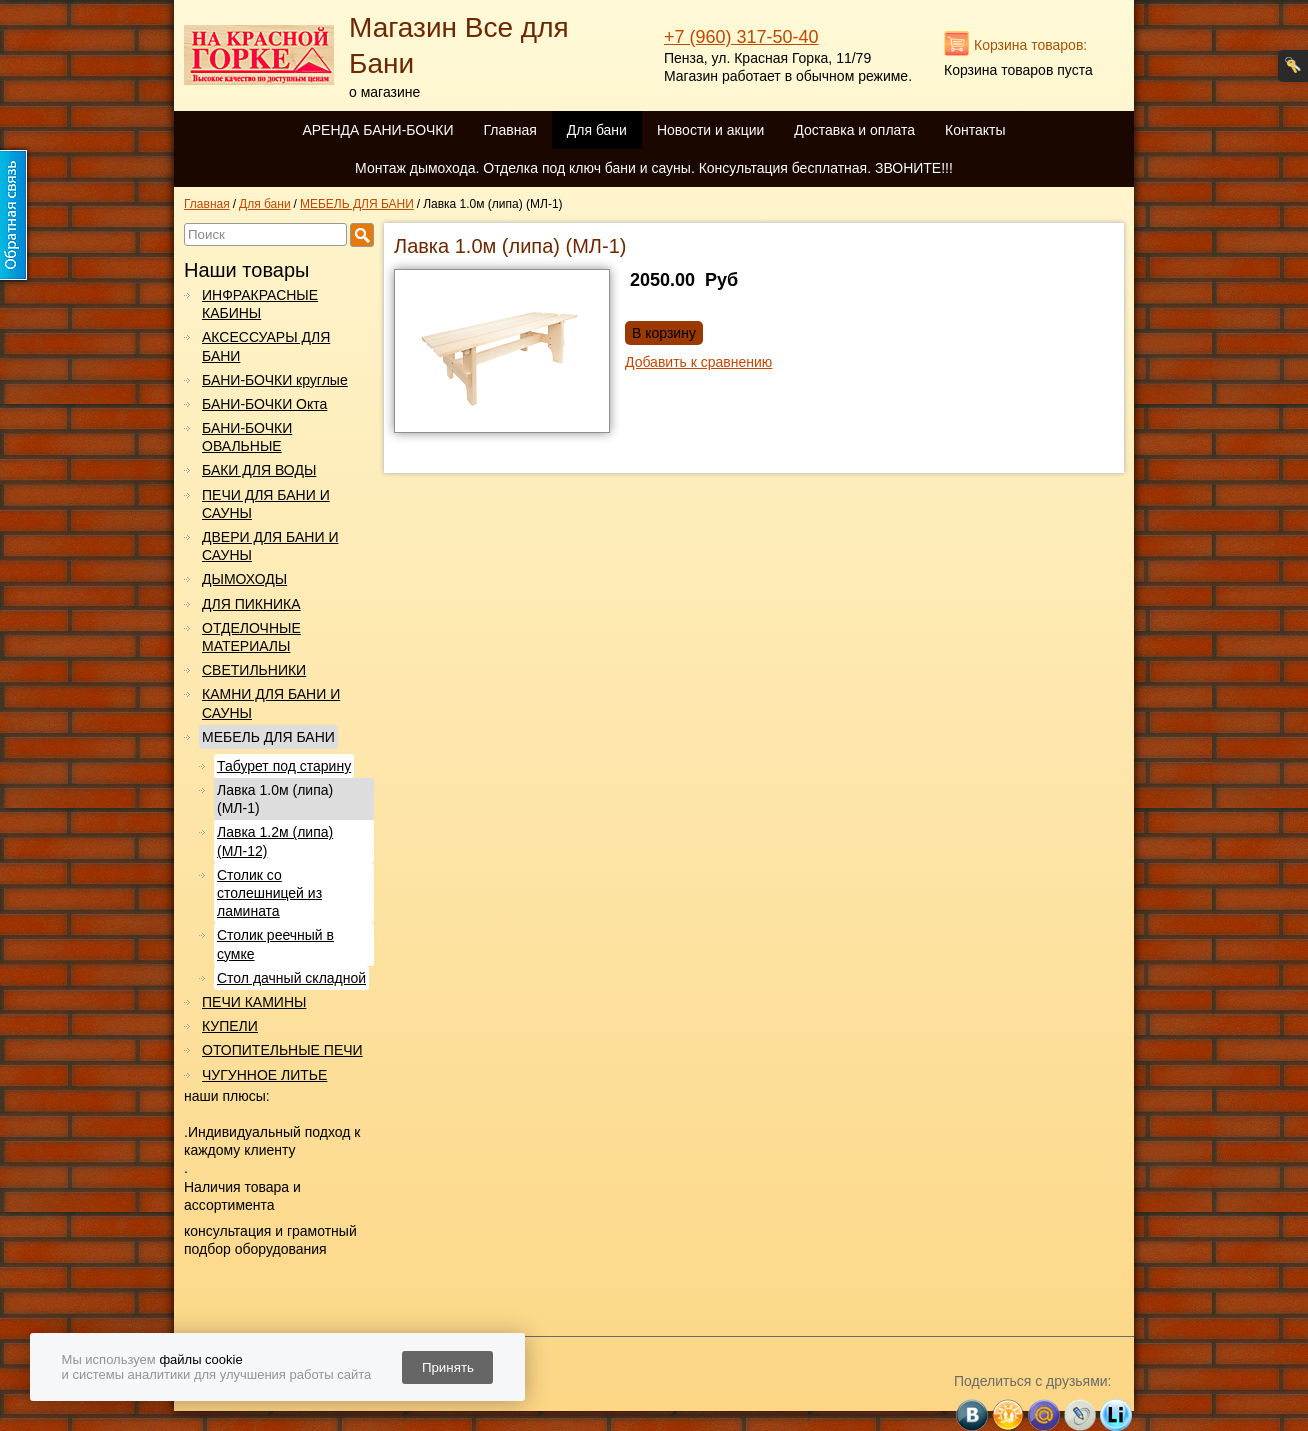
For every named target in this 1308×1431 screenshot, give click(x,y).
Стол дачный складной (291, 978)
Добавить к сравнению (698, 362)
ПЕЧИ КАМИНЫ (254, 1002)
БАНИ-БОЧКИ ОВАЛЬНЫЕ (247, 437)
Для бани (597, 130)
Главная (509, 130)
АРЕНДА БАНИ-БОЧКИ (377, 130)
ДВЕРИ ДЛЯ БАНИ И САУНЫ (270, 546)
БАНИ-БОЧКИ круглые (275, 380)
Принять (448, 1367)
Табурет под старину (284, 766)
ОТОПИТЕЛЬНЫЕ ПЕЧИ (282, 1050)
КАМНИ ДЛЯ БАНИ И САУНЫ (271, 703)
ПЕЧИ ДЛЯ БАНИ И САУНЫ (266, 504)
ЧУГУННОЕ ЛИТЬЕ (264, 1075)
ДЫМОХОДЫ (244, 579)
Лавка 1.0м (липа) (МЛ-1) (275, 799)
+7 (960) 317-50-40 (741, 37)
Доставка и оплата (854, 130)
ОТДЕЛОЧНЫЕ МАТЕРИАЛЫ (251, 637)
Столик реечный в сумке (275, 944)
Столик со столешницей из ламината (269, 893)
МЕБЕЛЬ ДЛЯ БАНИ (268, 737)
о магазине (384, 92)
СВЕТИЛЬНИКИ (254, 670)
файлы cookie (200, 1359)
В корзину (664, 333)
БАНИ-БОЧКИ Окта (264, 404)
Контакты (975, 130)
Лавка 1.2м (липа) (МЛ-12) (275, 841)
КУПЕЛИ (230, 1026)
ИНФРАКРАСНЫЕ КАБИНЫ (260, 304)
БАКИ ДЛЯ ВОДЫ (259, 470)
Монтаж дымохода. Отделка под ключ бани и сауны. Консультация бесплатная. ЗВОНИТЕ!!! (654, 168)
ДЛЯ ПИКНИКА (251, 604)
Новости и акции (710, 130)
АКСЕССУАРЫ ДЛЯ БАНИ (266, 346)
